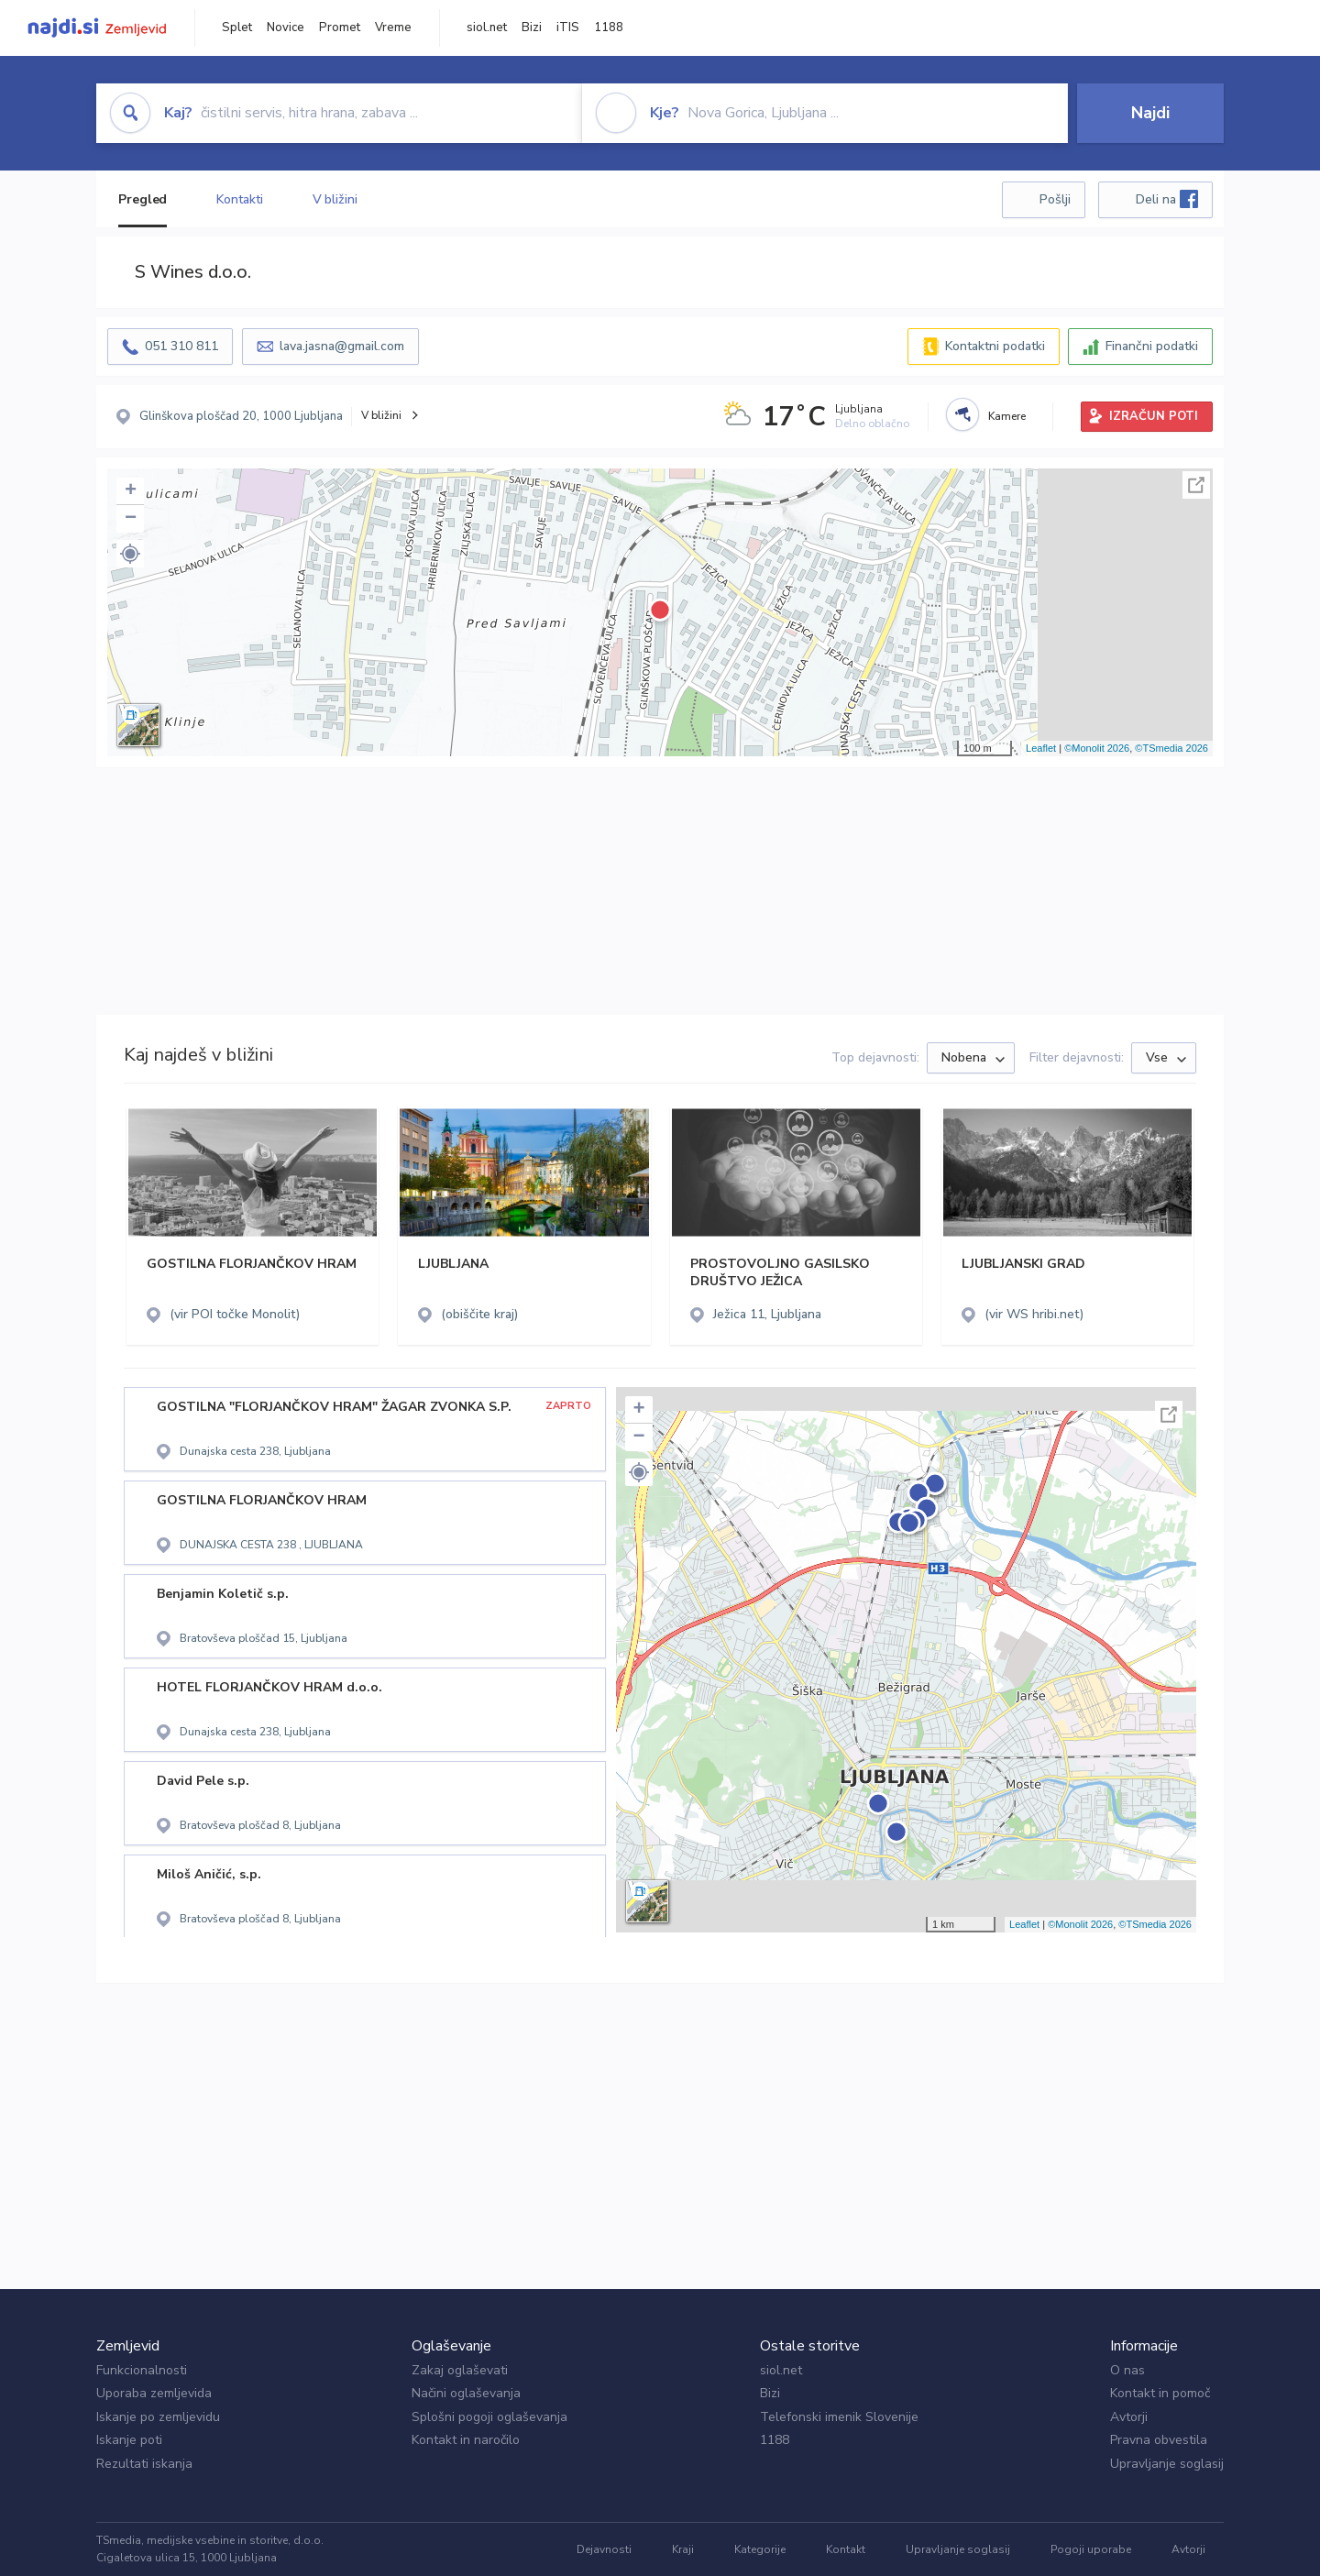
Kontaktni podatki (995, 346)
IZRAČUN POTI (1153, 416)
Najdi (1150, 113)
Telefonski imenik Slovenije (839, 2417)
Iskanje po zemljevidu (158, 2417)
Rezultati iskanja (144, 2463)
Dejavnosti (604, 2549)
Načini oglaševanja (466, 2393)
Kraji (683, 2549)
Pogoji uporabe (1090, 2549)
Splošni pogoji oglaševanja (489, 2417)
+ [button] (131, 491)
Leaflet (1041, 748)
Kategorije (760, 2549)
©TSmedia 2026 (1171, 748)
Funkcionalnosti (141, 2370)
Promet (339, 27)
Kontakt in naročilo (466, 2440)
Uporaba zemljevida (154, 2393)
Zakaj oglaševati (460, 2370)
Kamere (1007, 416)
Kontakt (845, 2549)
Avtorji (1129, 2417)
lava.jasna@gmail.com (342, 346)
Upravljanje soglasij (1167, 2463)
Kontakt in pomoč (1160, 2393)
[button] (130, 553)
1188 (608, 27)
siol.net (487, 27)
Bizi (532, 27)
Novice (285, 27)
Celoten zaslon (1196, 485)
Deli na (1167, 199)
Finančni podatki (1152, 346)
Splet (237, 27)
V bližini (335, 199)
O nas (1127, 2370)
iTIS (567, 27)
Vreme (393, 27)
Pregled (142, 199)
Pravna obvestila (1158, 2440)
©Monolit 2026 (1096, 748)
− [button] (131, 519)
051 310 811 (181, 346)
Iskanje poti (129, 2440)
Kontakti (239, 199)
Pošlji (1055, 199)
